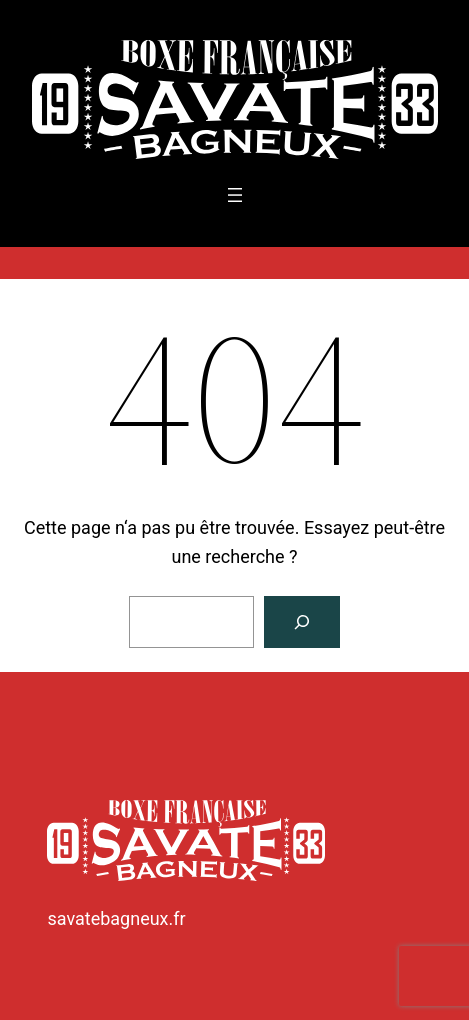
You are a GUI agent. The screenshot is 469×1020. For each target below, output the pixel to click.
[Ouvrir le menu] (235, 195)
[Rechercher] (302, 622)
